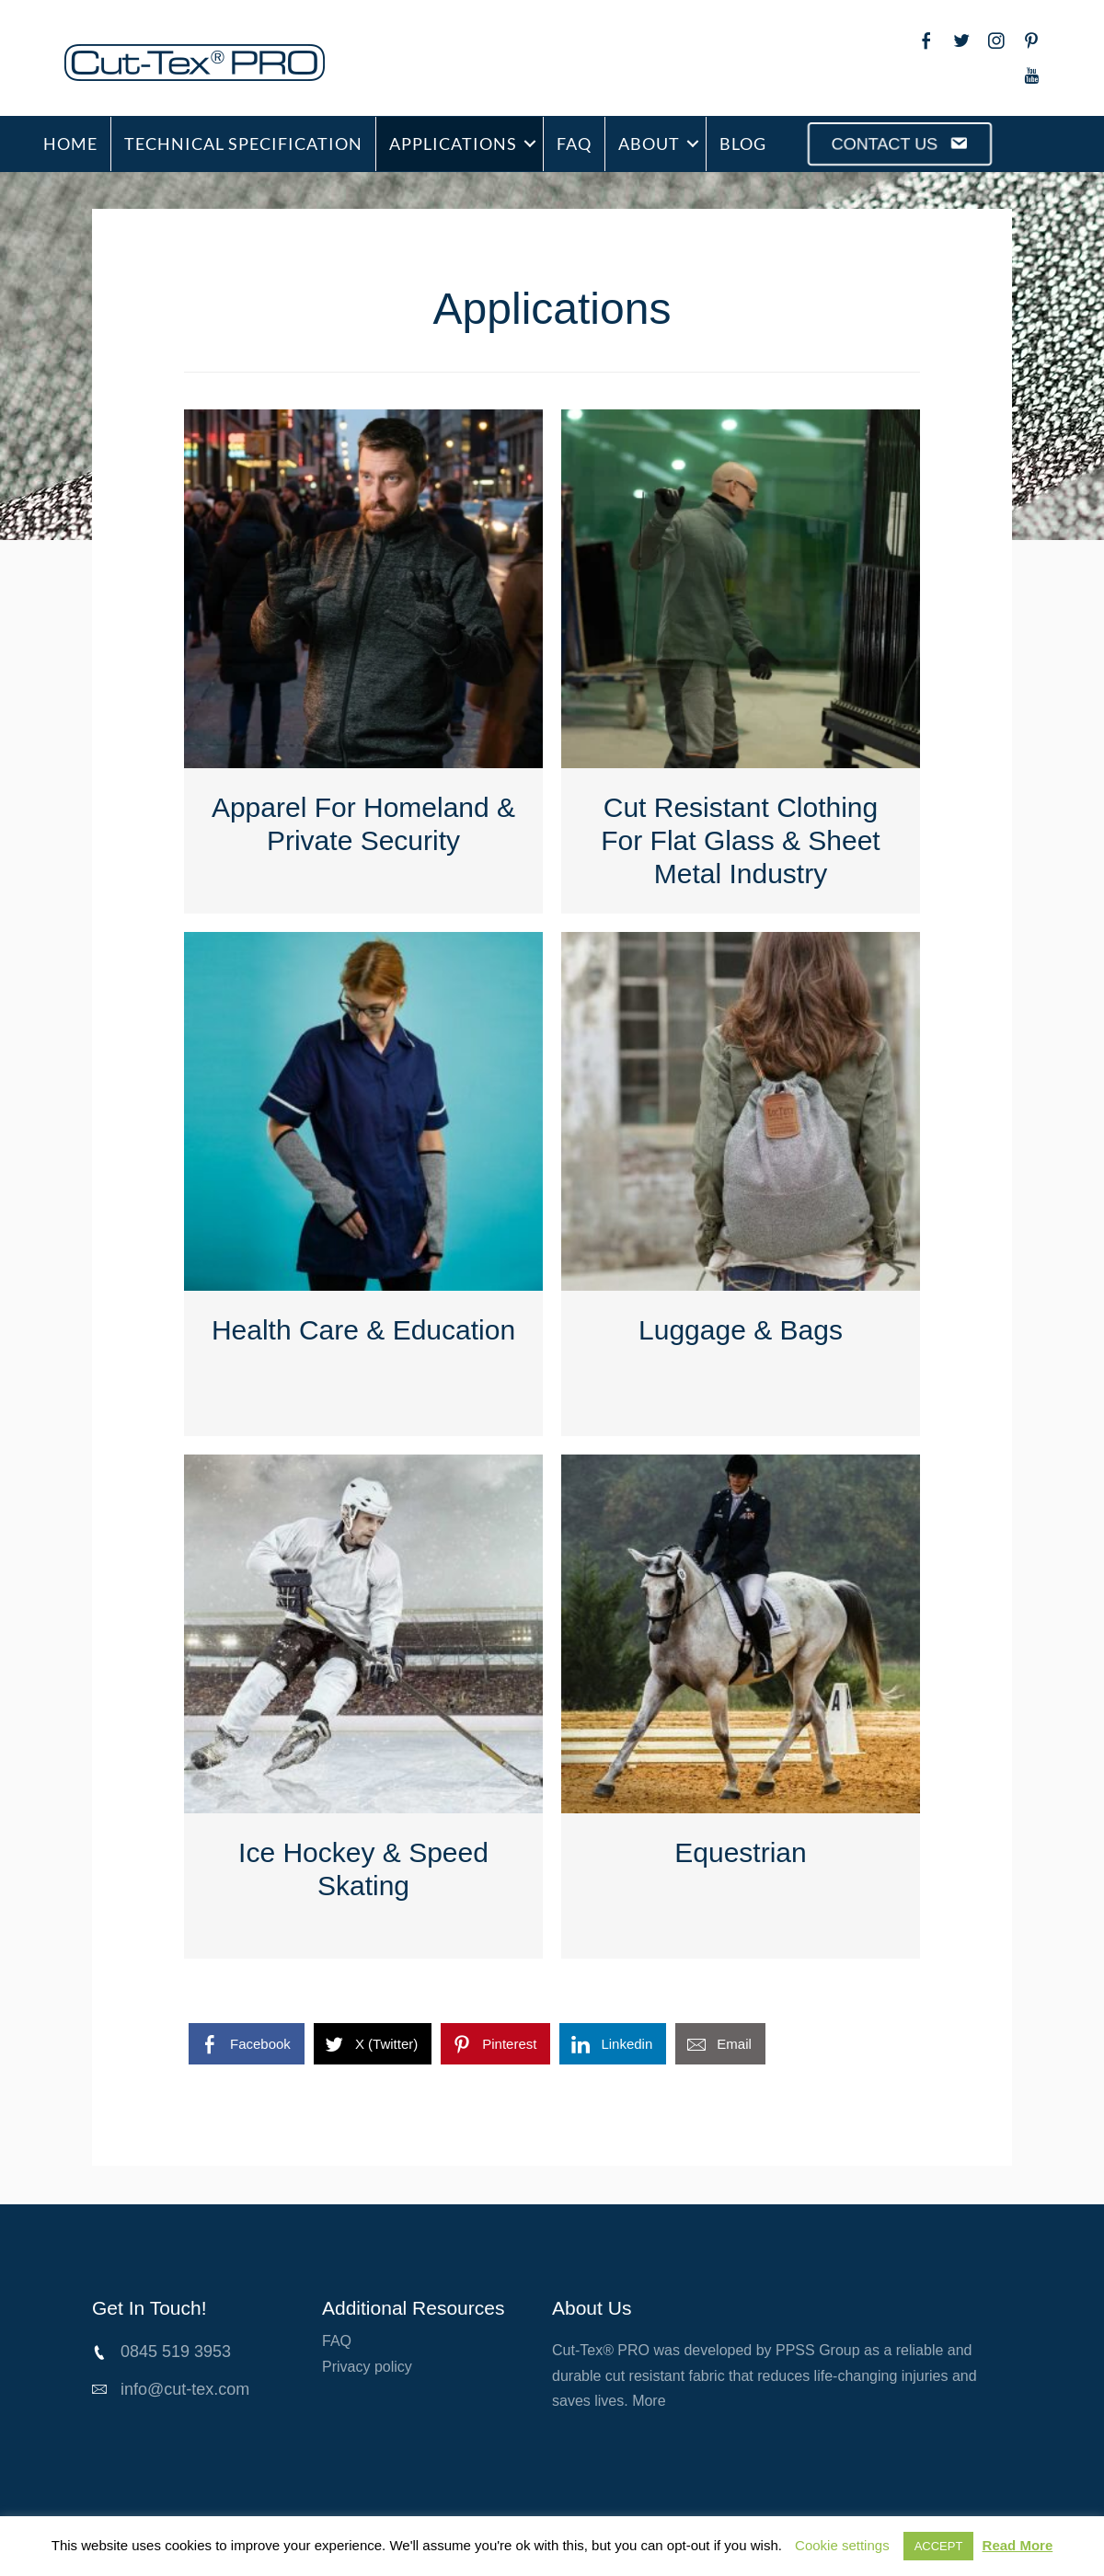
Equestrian (740, 1852)
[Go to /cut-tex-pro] (237, 62)
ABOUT (649, 143)
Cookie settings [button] (842, 2545)
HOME (70, 143)
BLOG (742, 143)
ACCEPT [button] (938, 2546)
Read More (1018, 2545)
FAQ (574, 143)
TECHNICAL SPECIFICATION (243, 143)
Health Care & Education (363, 1330)
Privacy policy (367, 2367)
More (648, 2401)
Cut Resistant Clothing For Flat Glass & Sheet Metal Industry (740, 840)
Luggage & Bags (740, 1330)
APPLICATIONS (453, 143)
